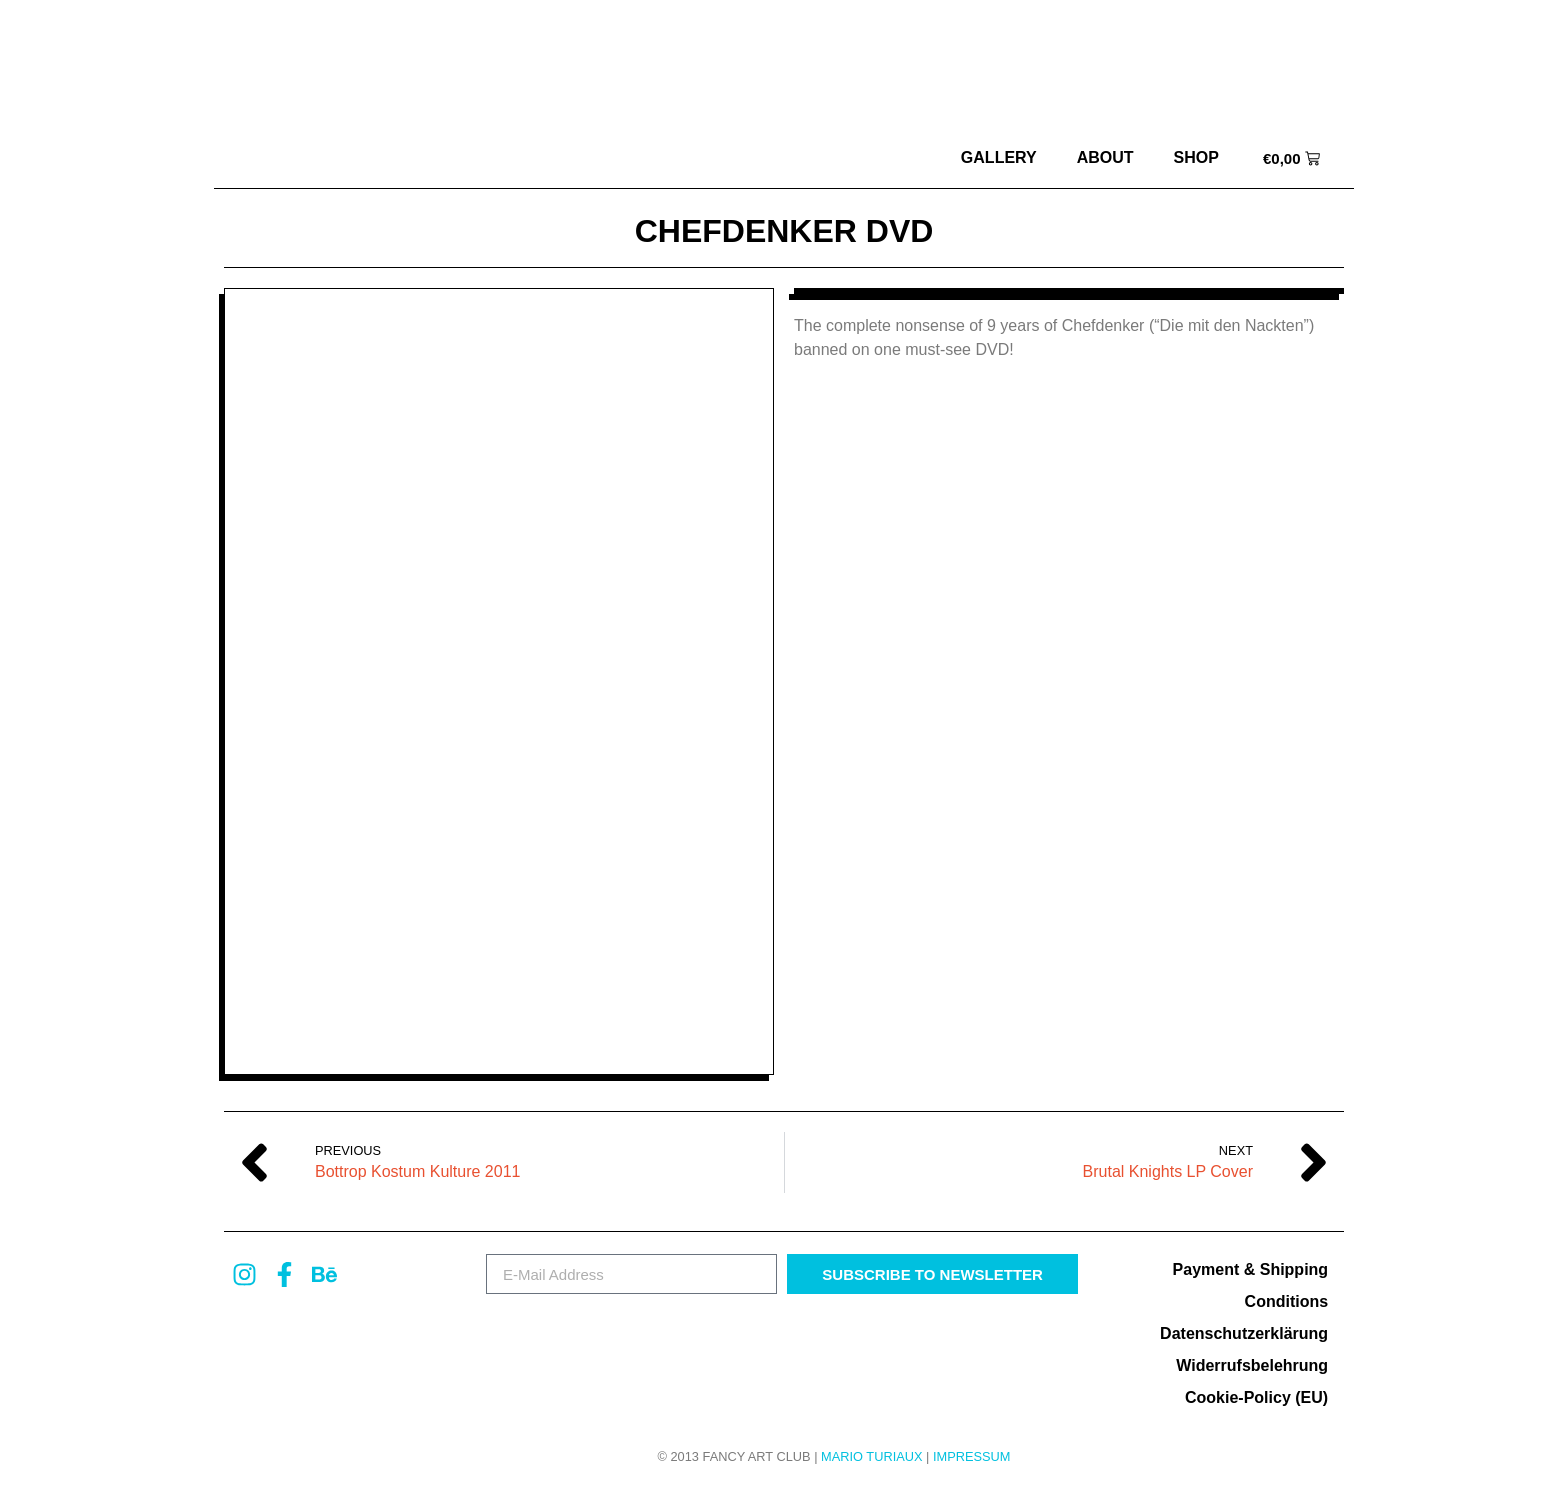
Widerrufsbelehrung (1252, 1365)
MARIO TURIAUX (871, 1456)
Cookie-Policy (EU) (1256, 1397)
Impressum (972, 1456)
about (1105, 157)
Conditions (1287, 1301)
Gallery (999, 157)
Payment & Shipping (1251, 1269)
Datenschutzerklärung (1244, 1333)
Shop (1196, 157)
